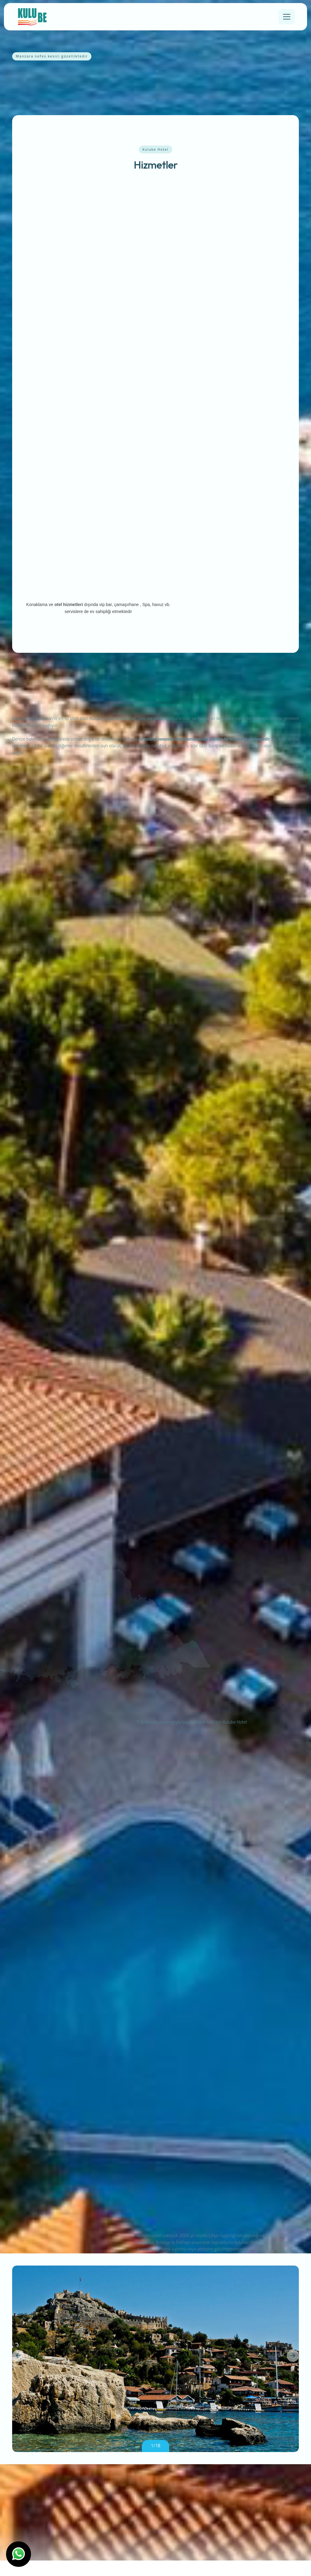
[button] (18, 2371)
